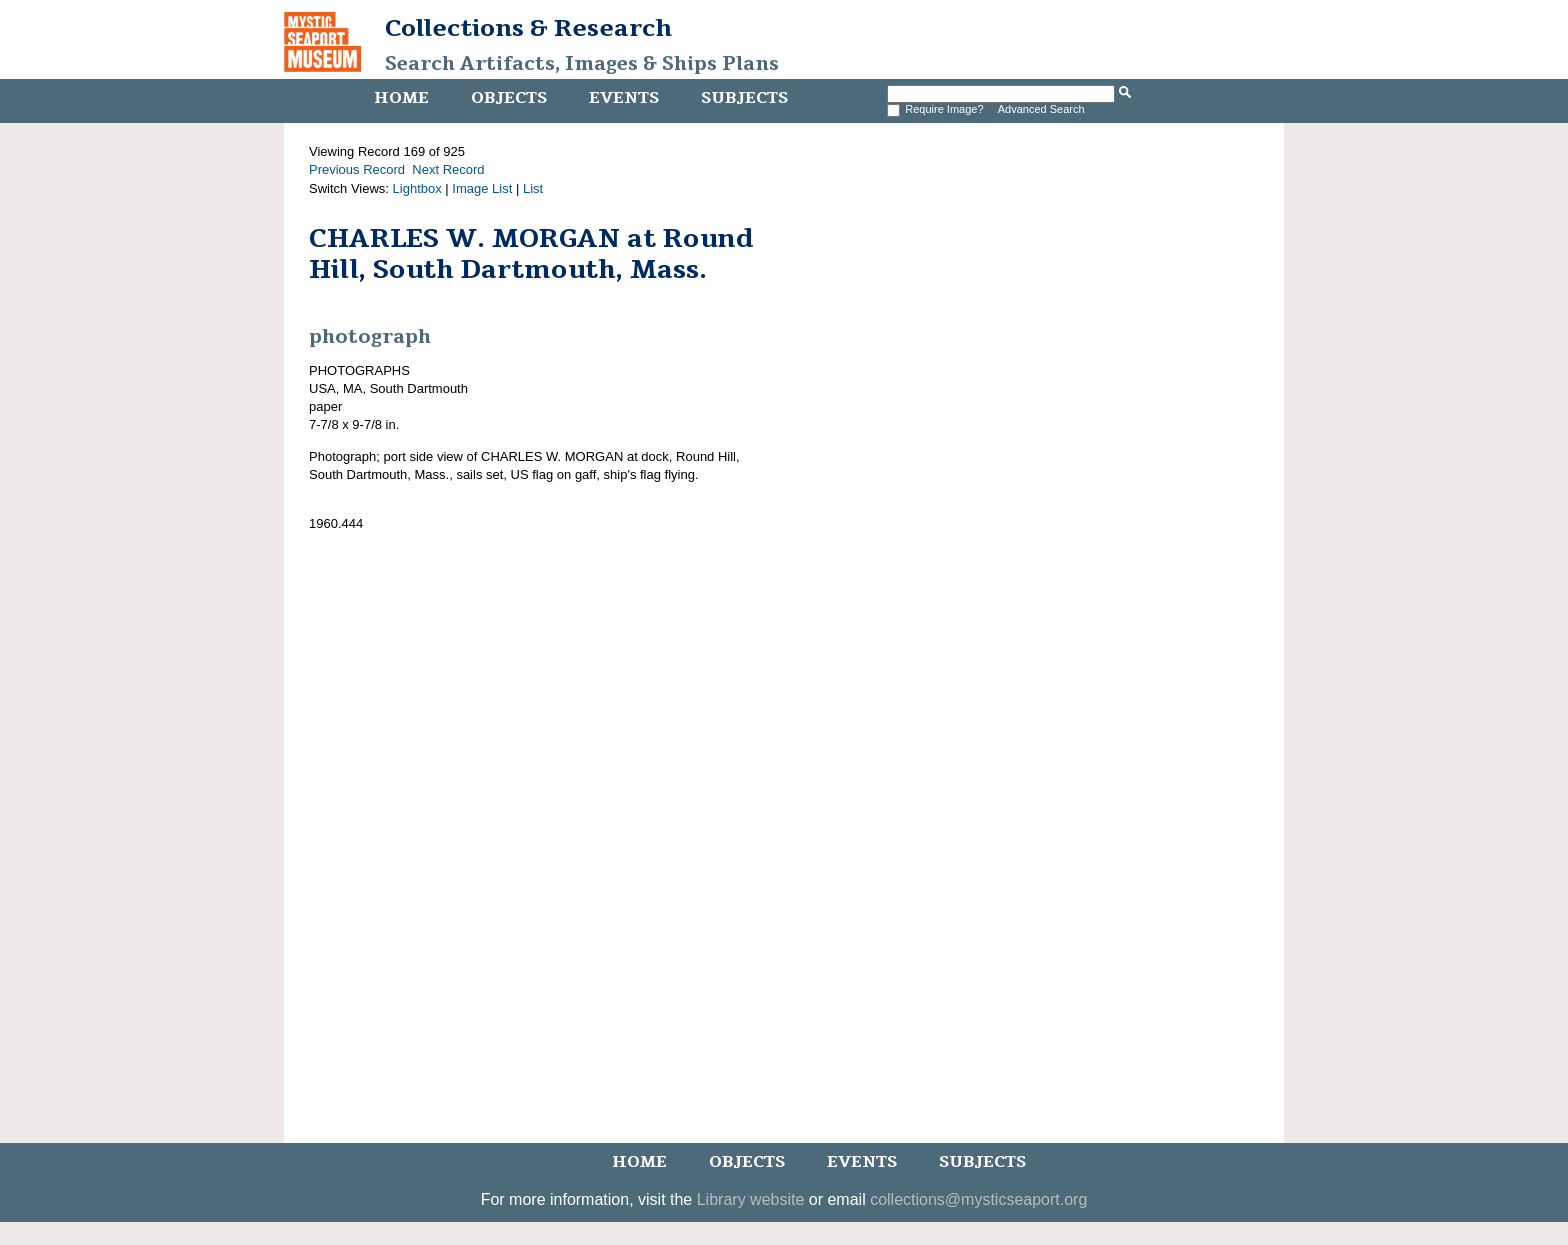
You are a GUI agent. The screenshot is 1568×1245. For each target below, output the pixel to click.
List (533, 188)
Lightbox (417, 188)
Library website (751, 1199)
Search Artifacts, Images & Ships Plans (582, 64)
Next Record (448, 169)
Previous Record (357, 169)
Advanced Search (1041, 109)
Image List (482, 188)
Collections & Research (528, 28)
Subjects (744, 98)
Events (624, 98)
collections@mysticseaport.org (978, 1199)
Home (401, 98)
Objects (509, 98)
